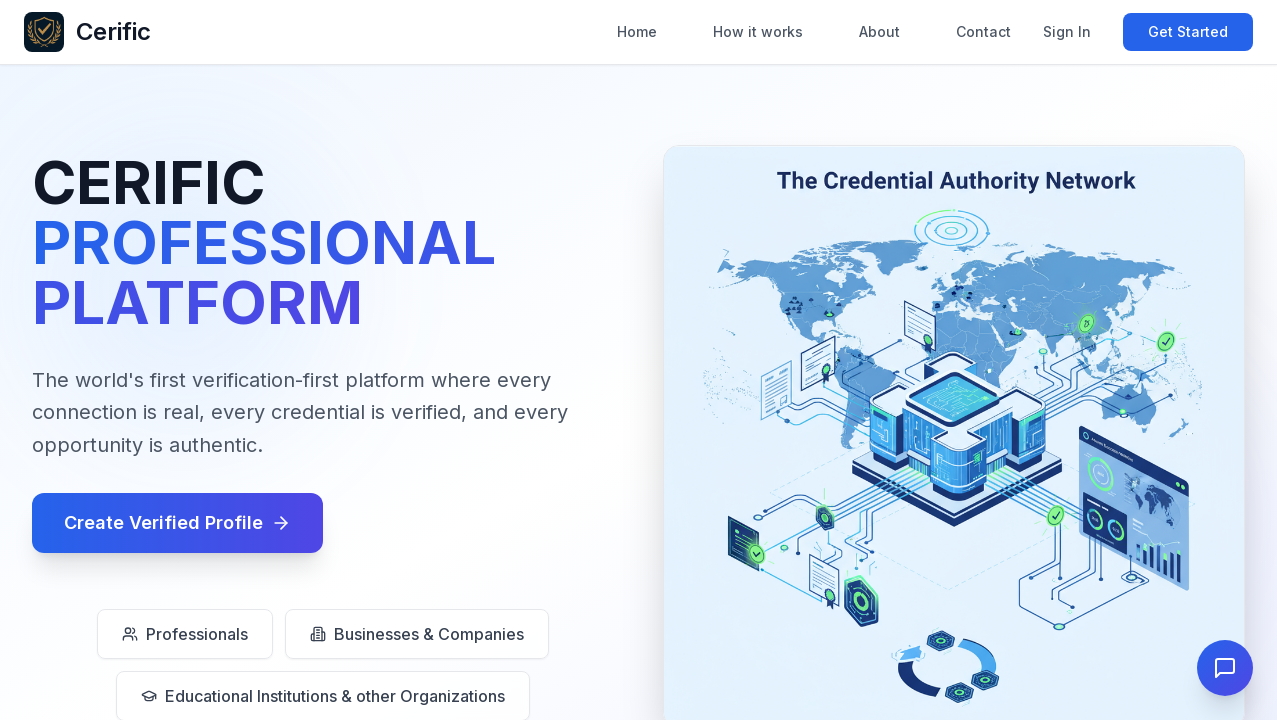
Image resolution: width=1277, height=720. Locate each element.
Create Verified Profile (177, 522)
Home (637, 31)
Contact (983, 31)
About (879, 31)
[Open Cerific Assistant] (1225, 668)
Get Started (1188, 31)
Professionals (185, 634)
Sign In (1067, 31)
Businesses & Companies (417, 634)
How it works (758, 31)
